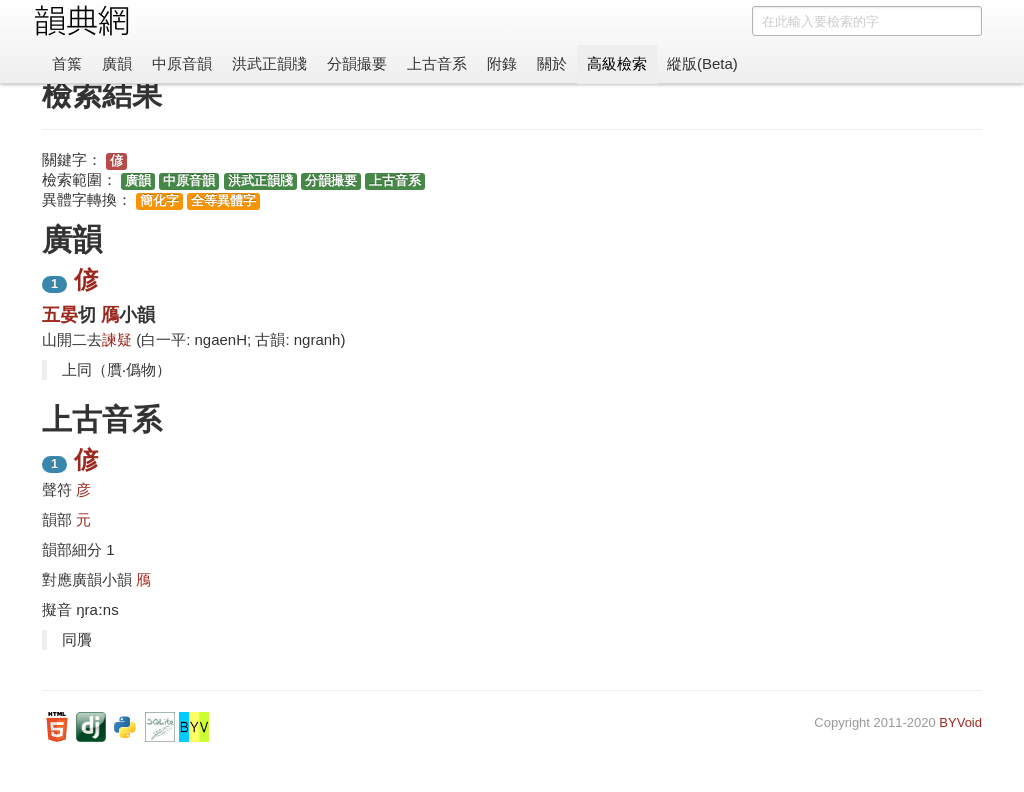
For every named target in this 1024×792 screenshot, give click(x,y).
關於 (552, 63)
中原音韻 (182, 63)
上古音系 (437, 63)
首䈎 (67, 63)
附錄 (502, 63)
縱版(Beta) (702, 63)
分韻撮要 (357, 63)
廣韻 (117, 63)
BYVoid (960, 722)
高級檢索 (617, 63)
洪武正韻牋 (269, 63)
